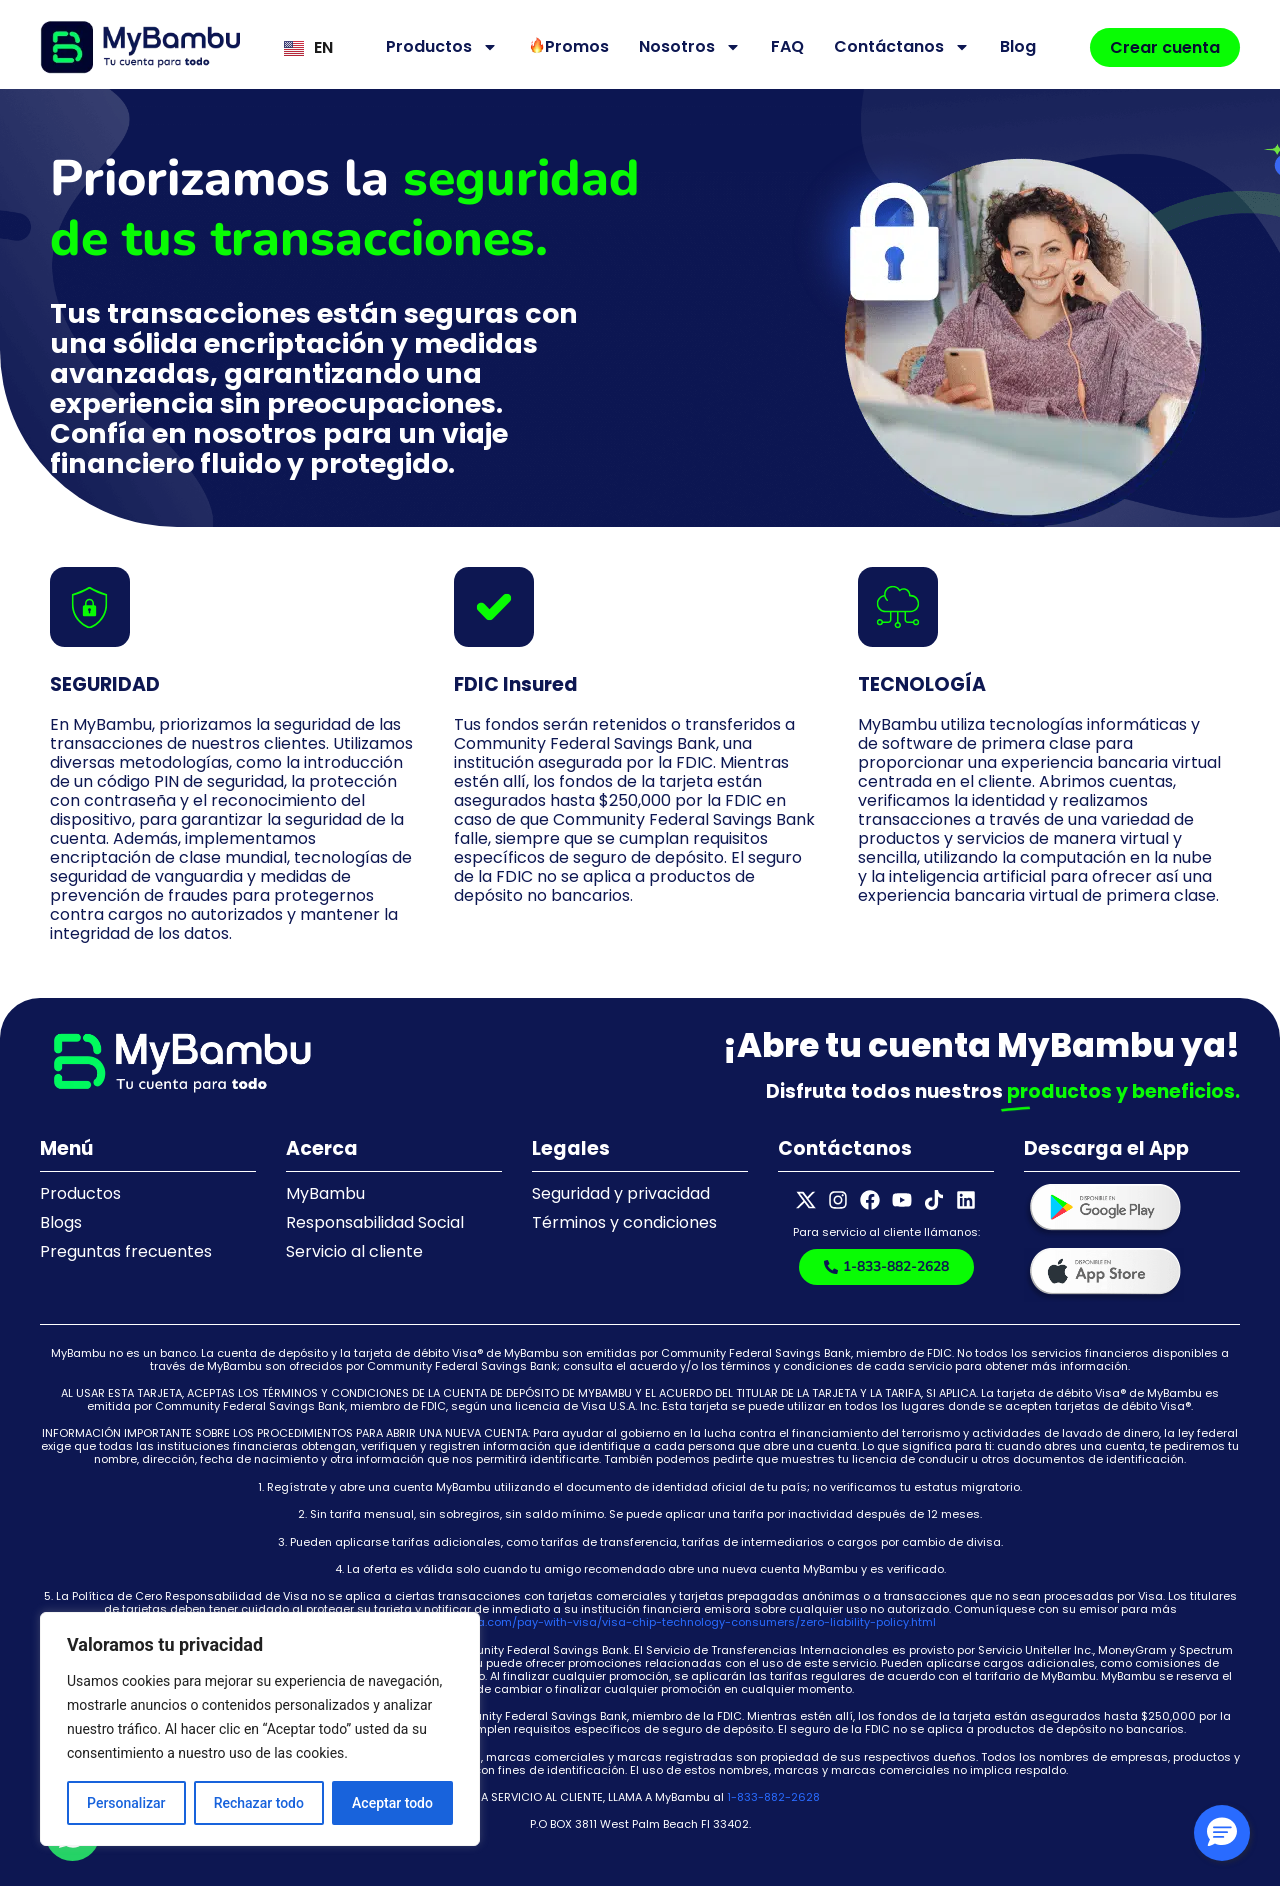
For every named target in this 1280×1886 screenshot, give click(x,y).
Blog (1018, 46)
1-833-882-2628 (773, 1797)
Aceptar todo (392, 1803)
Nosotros (690, 47)
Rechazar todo (259, 1803)
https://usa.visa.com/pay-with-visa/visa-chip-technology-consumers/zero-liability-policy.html (666, 1622)
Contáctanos (902, 47)
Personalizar (126, 1803)
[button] (1222, 1833)
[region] (260, 1729)
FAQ (787, 46)
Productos (442, 47)
